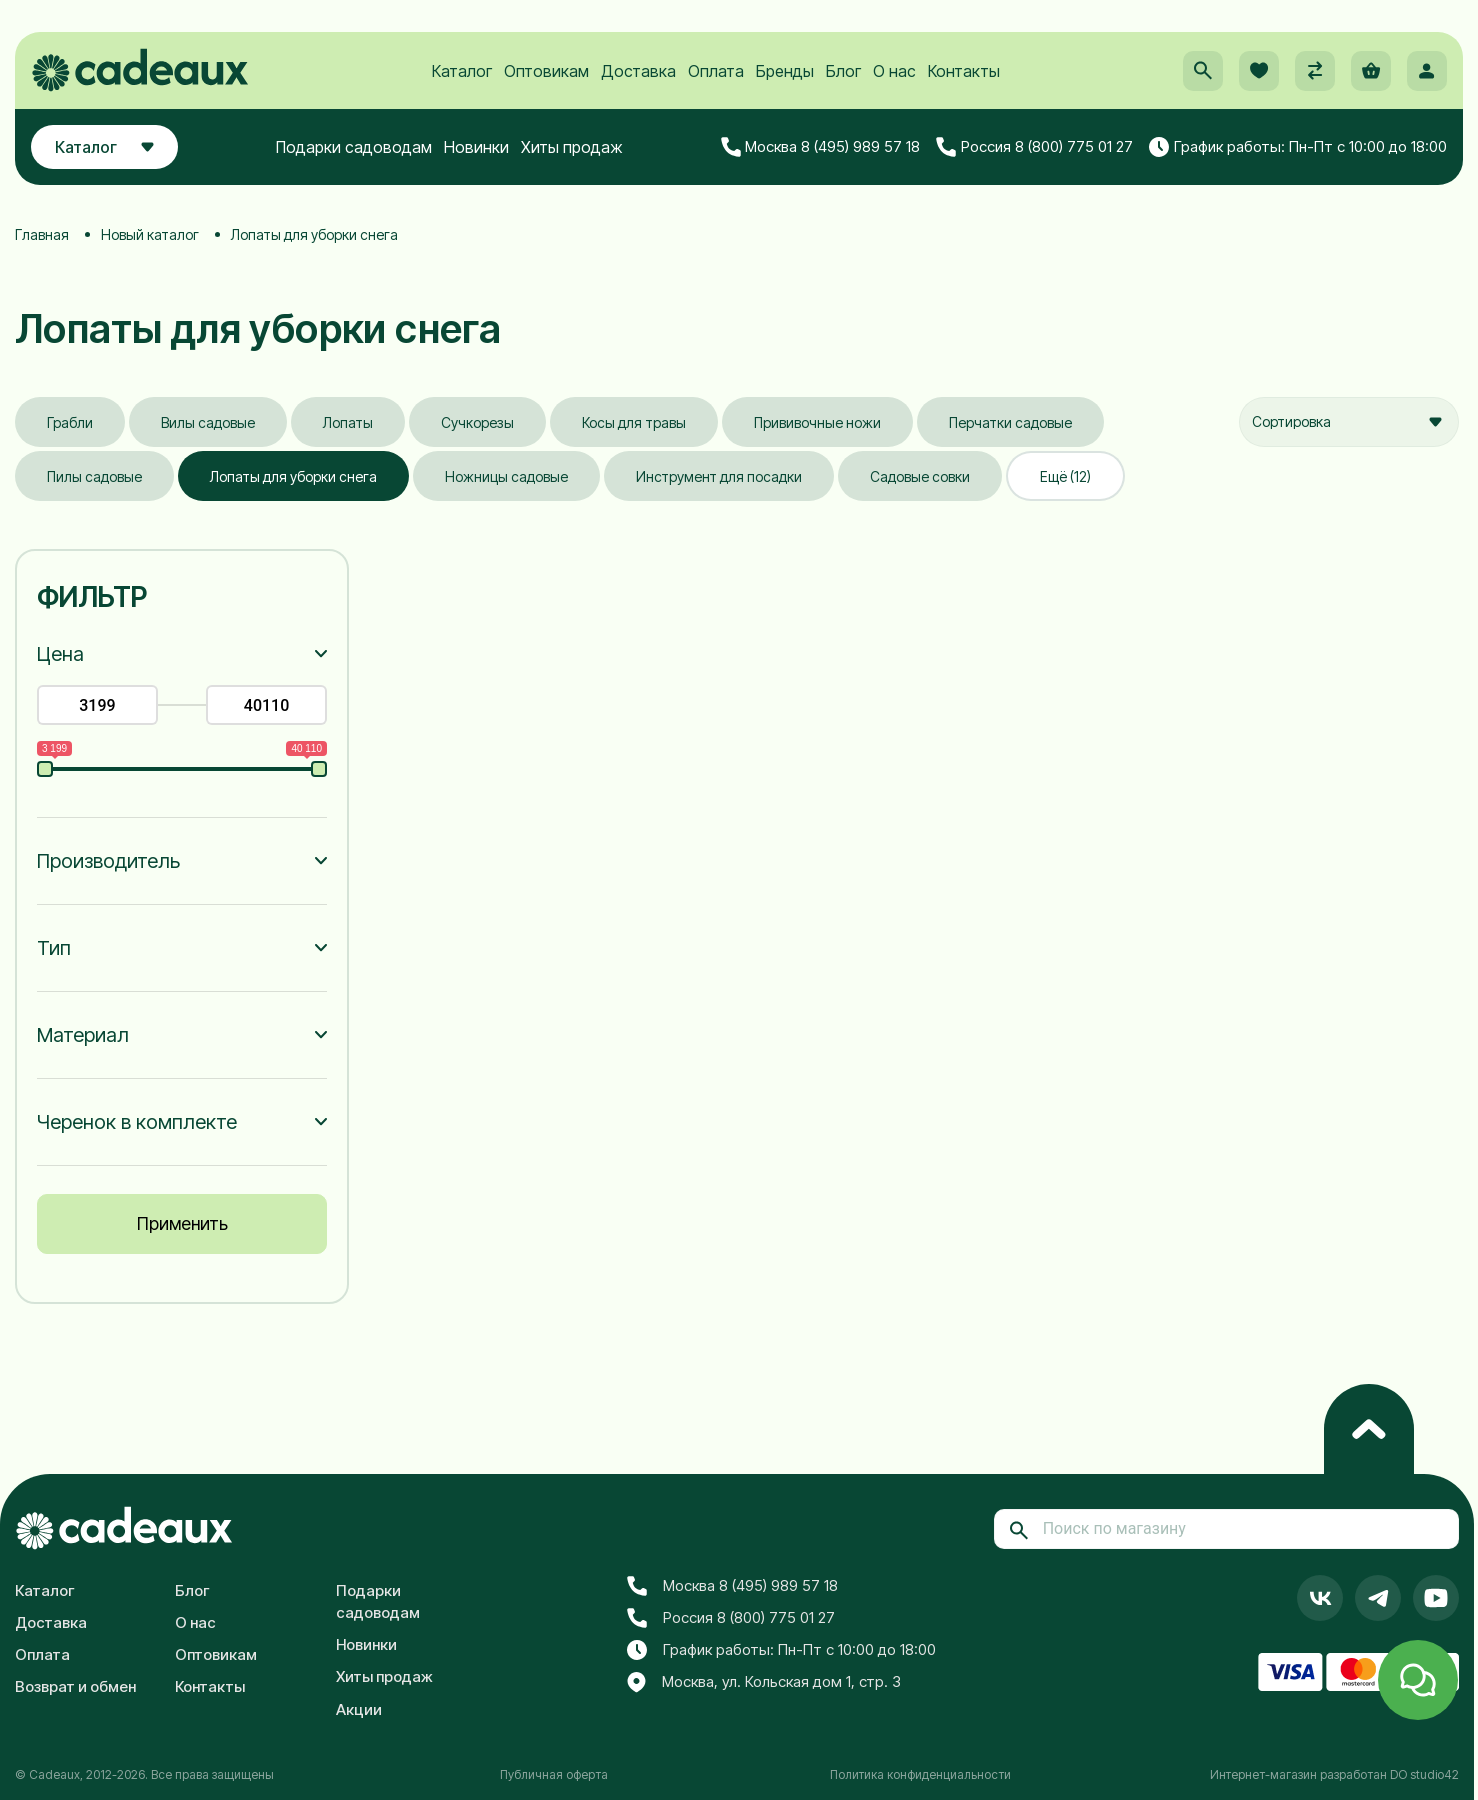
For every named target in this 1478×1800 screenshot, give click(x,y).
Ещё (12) (1065, 476)
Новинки (476, 147)
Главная (42, 234)
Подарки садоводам (354, 147)
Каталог (462, 71)
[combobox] (1349, 422)
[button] (1203, 71)
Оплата (716, 71)
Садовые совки (920, 476)
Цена (60, 654)
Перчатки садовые (1010, 422)
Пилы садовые (94, 476)
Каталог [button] (104, 147)
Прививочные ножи (817, 422)
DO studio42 (1424, 1774)
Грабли (70, 422)
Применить (182, 1223)
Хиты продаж (572, 147)
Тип (54, 948)
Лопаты (348, 422)
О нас (894, 71)
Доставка (638, 71)
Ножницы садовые (506, 476)
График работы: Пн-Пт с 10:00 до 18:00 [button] (1298, 147)
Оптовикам (546, 71)
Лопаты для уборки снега (293, 476)
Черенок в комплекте (137, 1122)
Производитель (108, 861)
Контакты (964, 71)
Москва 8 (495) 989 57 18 (821, 147)
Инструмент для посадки (719, 476)
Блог (843, 71)
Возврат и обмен (75, 1686)
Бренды (785, 71)
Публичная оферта (554, 1774)
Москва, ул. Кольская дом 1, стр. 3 (764, 1683)
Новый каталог (150, 234)
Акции (359, 1709)
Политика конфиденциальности (920, 1774)
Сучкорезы (477, 422)
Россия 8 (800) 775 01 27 (1034, 147)
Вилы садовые (208, 422)
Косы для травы (634, 422)
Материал (83, 1035)
